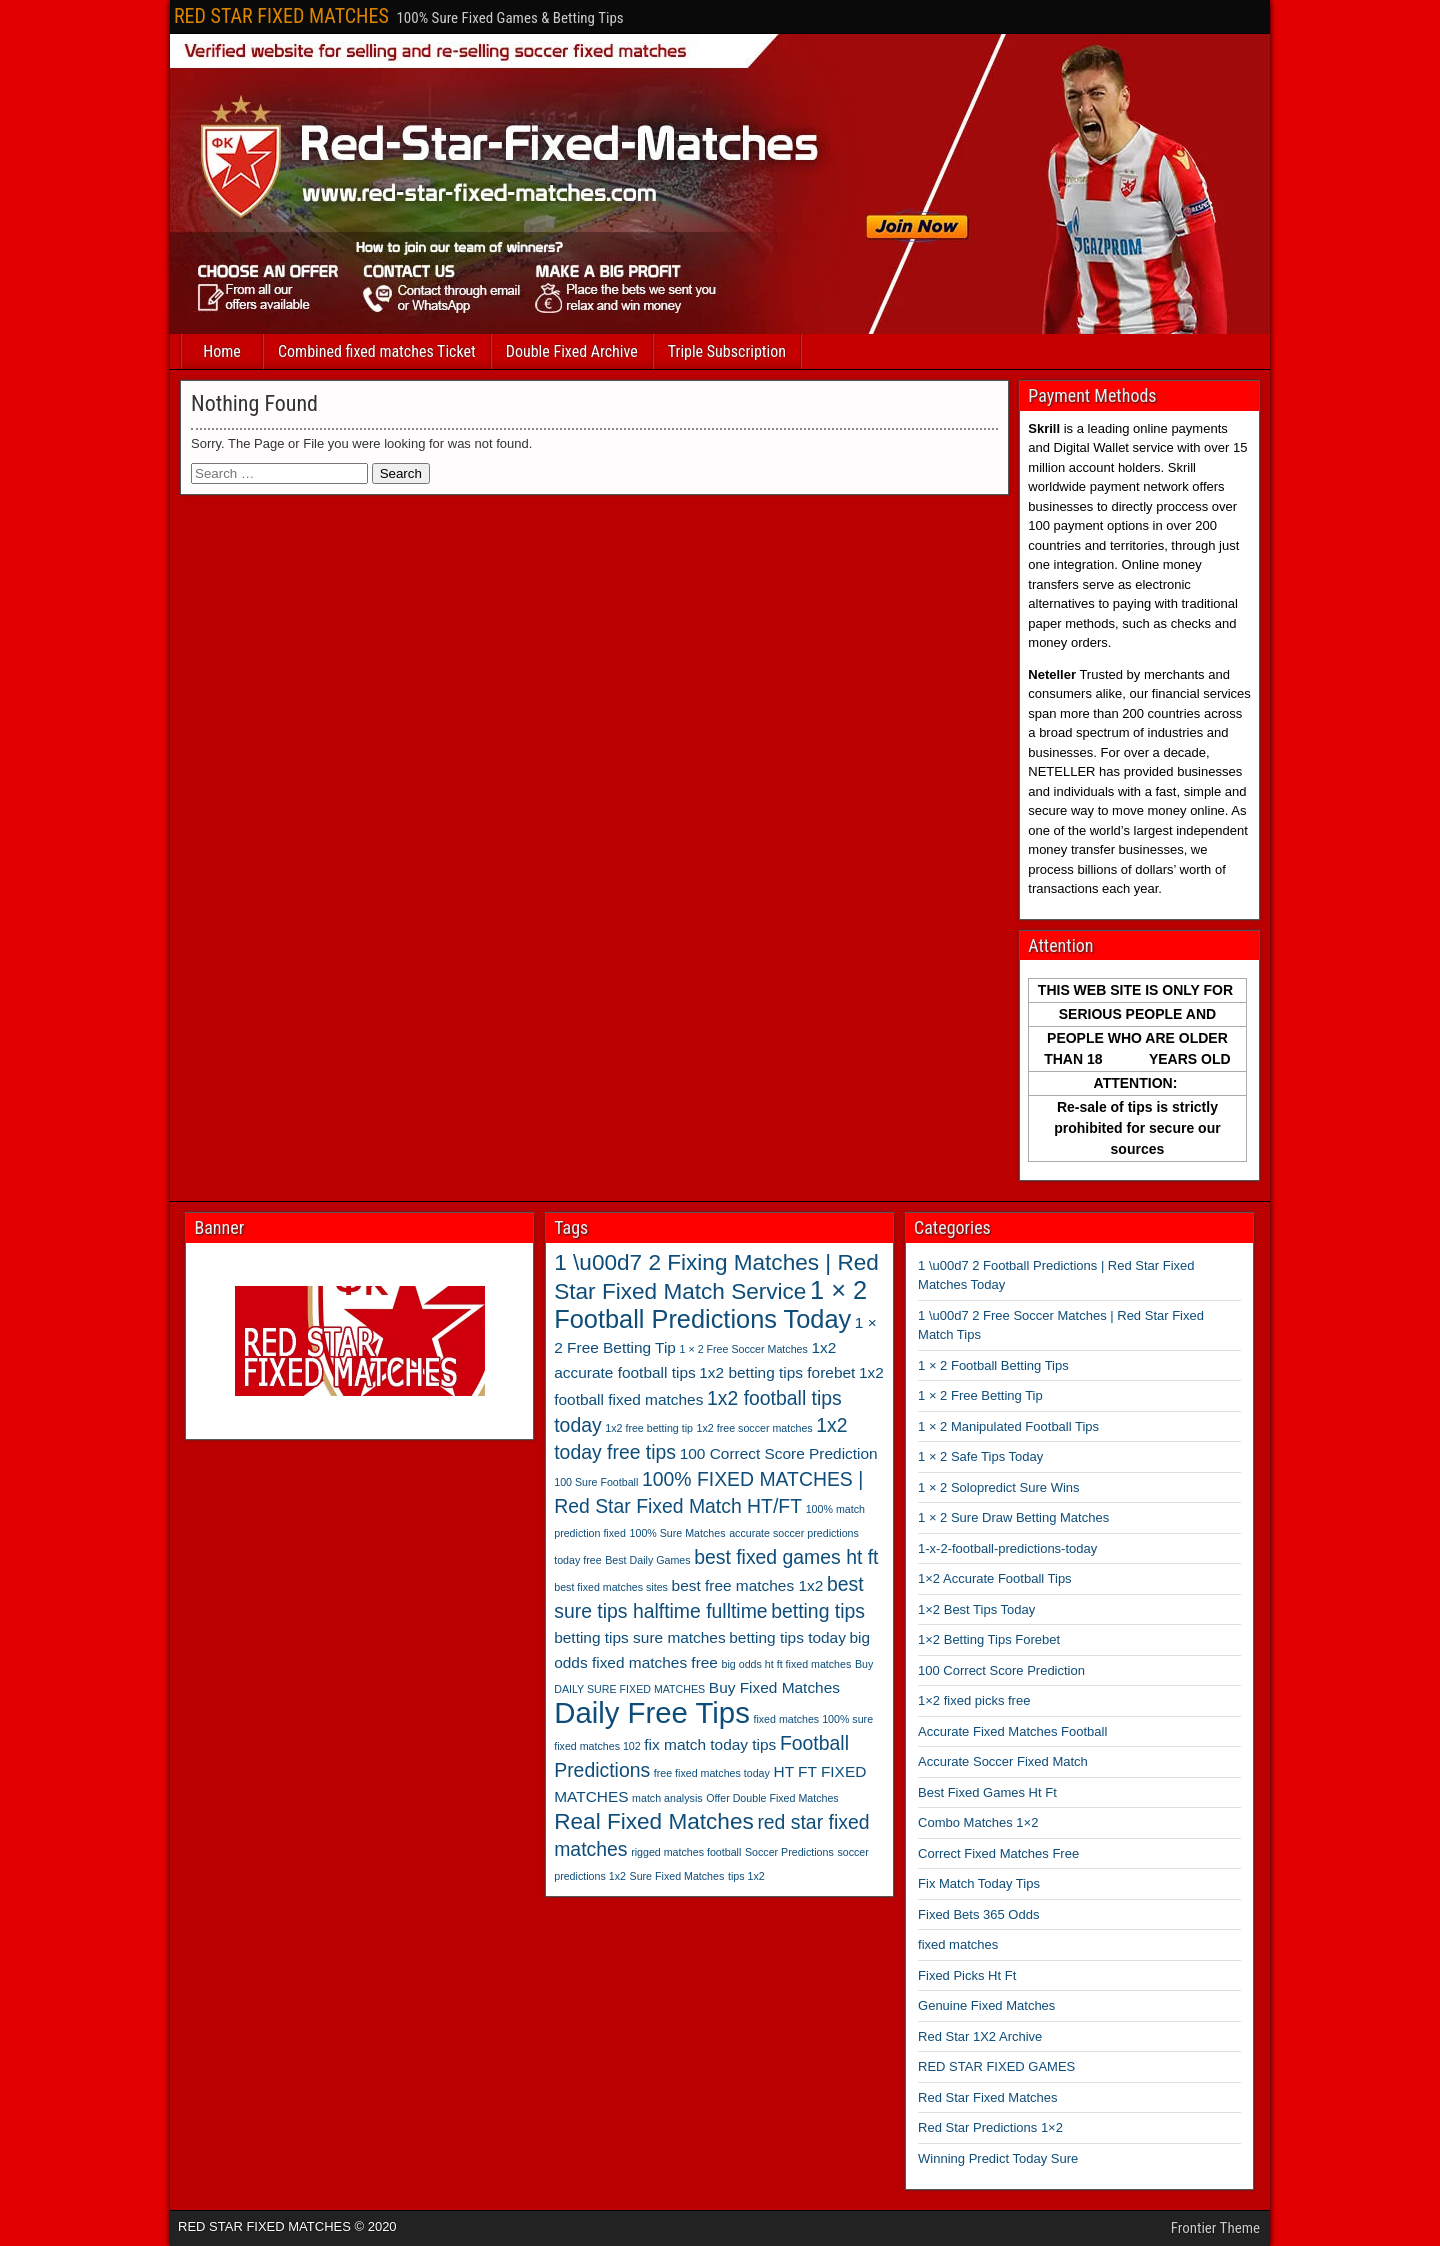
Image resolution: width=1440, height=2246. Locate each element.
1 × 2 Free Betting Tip (980, 1395)
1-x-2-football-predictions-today (1007, 1548)
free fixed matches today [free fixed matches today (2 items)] (712, 1773)
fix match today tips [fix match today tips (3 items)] (710, 1744)
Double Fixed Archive (572, 351)
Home (222, 351)
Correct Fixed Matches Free (998, 1853)
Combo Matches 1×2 (978, 1822)
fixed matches (958, 1944)
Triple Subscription (727, 351)
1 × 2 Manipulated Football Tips (1008, 1426)
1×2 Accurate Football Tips (995, 1578)
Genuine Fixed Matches (986, 2005)
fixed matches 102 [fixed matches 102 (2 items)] (597, 1746)
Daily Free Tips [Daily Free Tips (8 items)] (652, 1712)
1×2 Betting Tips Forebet (989, 1639)
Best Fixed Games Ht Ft (987, 1792)
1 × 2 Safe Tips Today (980, 1456)
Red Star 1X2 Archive (980, 2036)
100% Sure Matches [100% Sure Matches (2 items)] (678, 1533)
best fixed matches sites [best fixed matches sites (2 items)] (611, 1587)
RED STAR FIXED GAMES (996, 2066)
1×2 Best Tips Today (976, 1609)
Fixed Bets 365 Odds (978, 1914)
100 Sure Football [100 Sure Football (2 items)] (596, 1482)
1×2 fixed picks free (974, 1700)
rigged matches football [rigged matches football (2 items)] (686, 1852)
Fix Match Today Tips (979, 1883)
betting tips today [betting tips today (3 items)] (787, 1637)
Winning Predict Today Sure (998, 2158)
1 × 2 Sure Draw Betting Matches (1013, 1517)
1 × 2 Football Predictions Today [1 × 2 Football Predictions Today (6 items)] (710, 1304)
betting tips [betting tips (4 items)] (818, 1611)
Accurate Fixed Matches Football (1012, 1731)
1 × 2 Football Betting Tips (993, 1365)
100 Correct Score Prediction (1001, 1670)
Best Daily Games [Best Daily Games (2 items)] (647, 1560)
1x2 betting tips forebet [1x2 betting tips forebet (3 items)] (777, 1372)
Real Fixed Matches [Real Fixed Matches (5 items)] (654, 1821)
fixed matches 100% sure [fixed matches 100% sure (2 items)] (813, 1719)
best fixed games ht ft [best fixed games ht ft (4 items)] (786, 1557)
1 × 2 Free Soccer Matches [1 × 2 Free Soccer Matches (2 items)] (744, 1349)
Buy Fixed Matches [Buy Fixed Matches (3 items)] (774, 1687)
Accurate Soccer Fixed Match (1003, 1761)
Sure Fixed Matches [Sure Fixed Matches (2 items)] (677, 1876)
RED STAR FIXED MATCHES (281, 16)
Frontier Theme (1215, 2228)
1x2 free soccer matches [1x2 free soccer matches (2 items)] (755, 1428)
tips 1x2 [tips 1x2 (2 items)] (746, 1876)
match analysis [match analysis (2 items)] (667, 1798)
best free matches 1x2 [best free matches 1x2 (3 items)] (748, 1585)
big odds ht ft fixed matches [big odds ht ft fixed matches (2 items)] (787, 1664)
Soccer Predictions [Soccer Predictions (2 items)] (789, 1852)
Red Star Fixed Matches (987, 2097)
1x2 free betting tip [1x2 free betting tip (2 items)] (649, 1428)
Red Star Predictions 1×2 (990, 2127)
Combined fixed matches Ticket (377, 351)
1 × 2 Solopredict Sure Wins (999, 1487)
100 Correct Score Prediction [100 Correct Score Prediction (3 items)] (779, 1453)
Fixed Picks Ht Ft (967, 1975)
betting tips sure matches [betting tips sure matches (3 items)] (639, 1637)
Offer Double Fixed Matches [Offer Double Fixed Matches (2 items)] (772, 1798)
